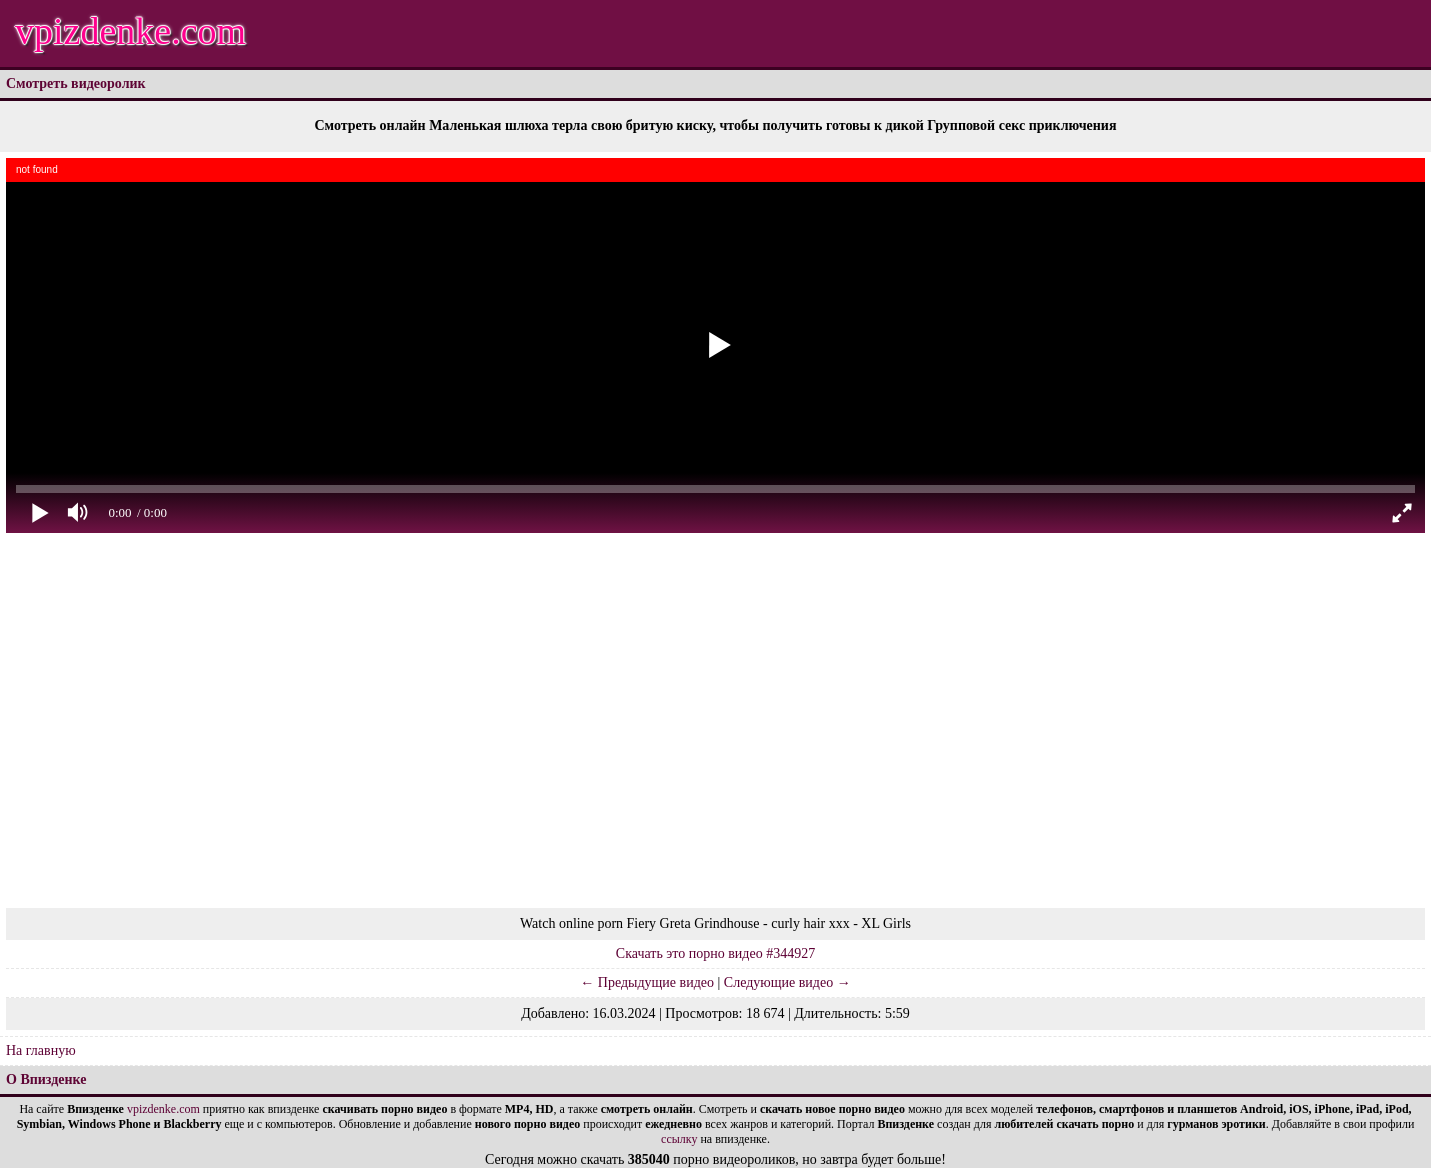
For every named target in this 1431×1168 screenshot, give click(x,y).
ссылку (679, 1139)
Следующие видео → (787, 982)
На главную (41, 1050)
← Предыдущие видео (647, 982)
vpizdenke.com (130, 31)
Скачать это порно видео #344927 (715, 953)
